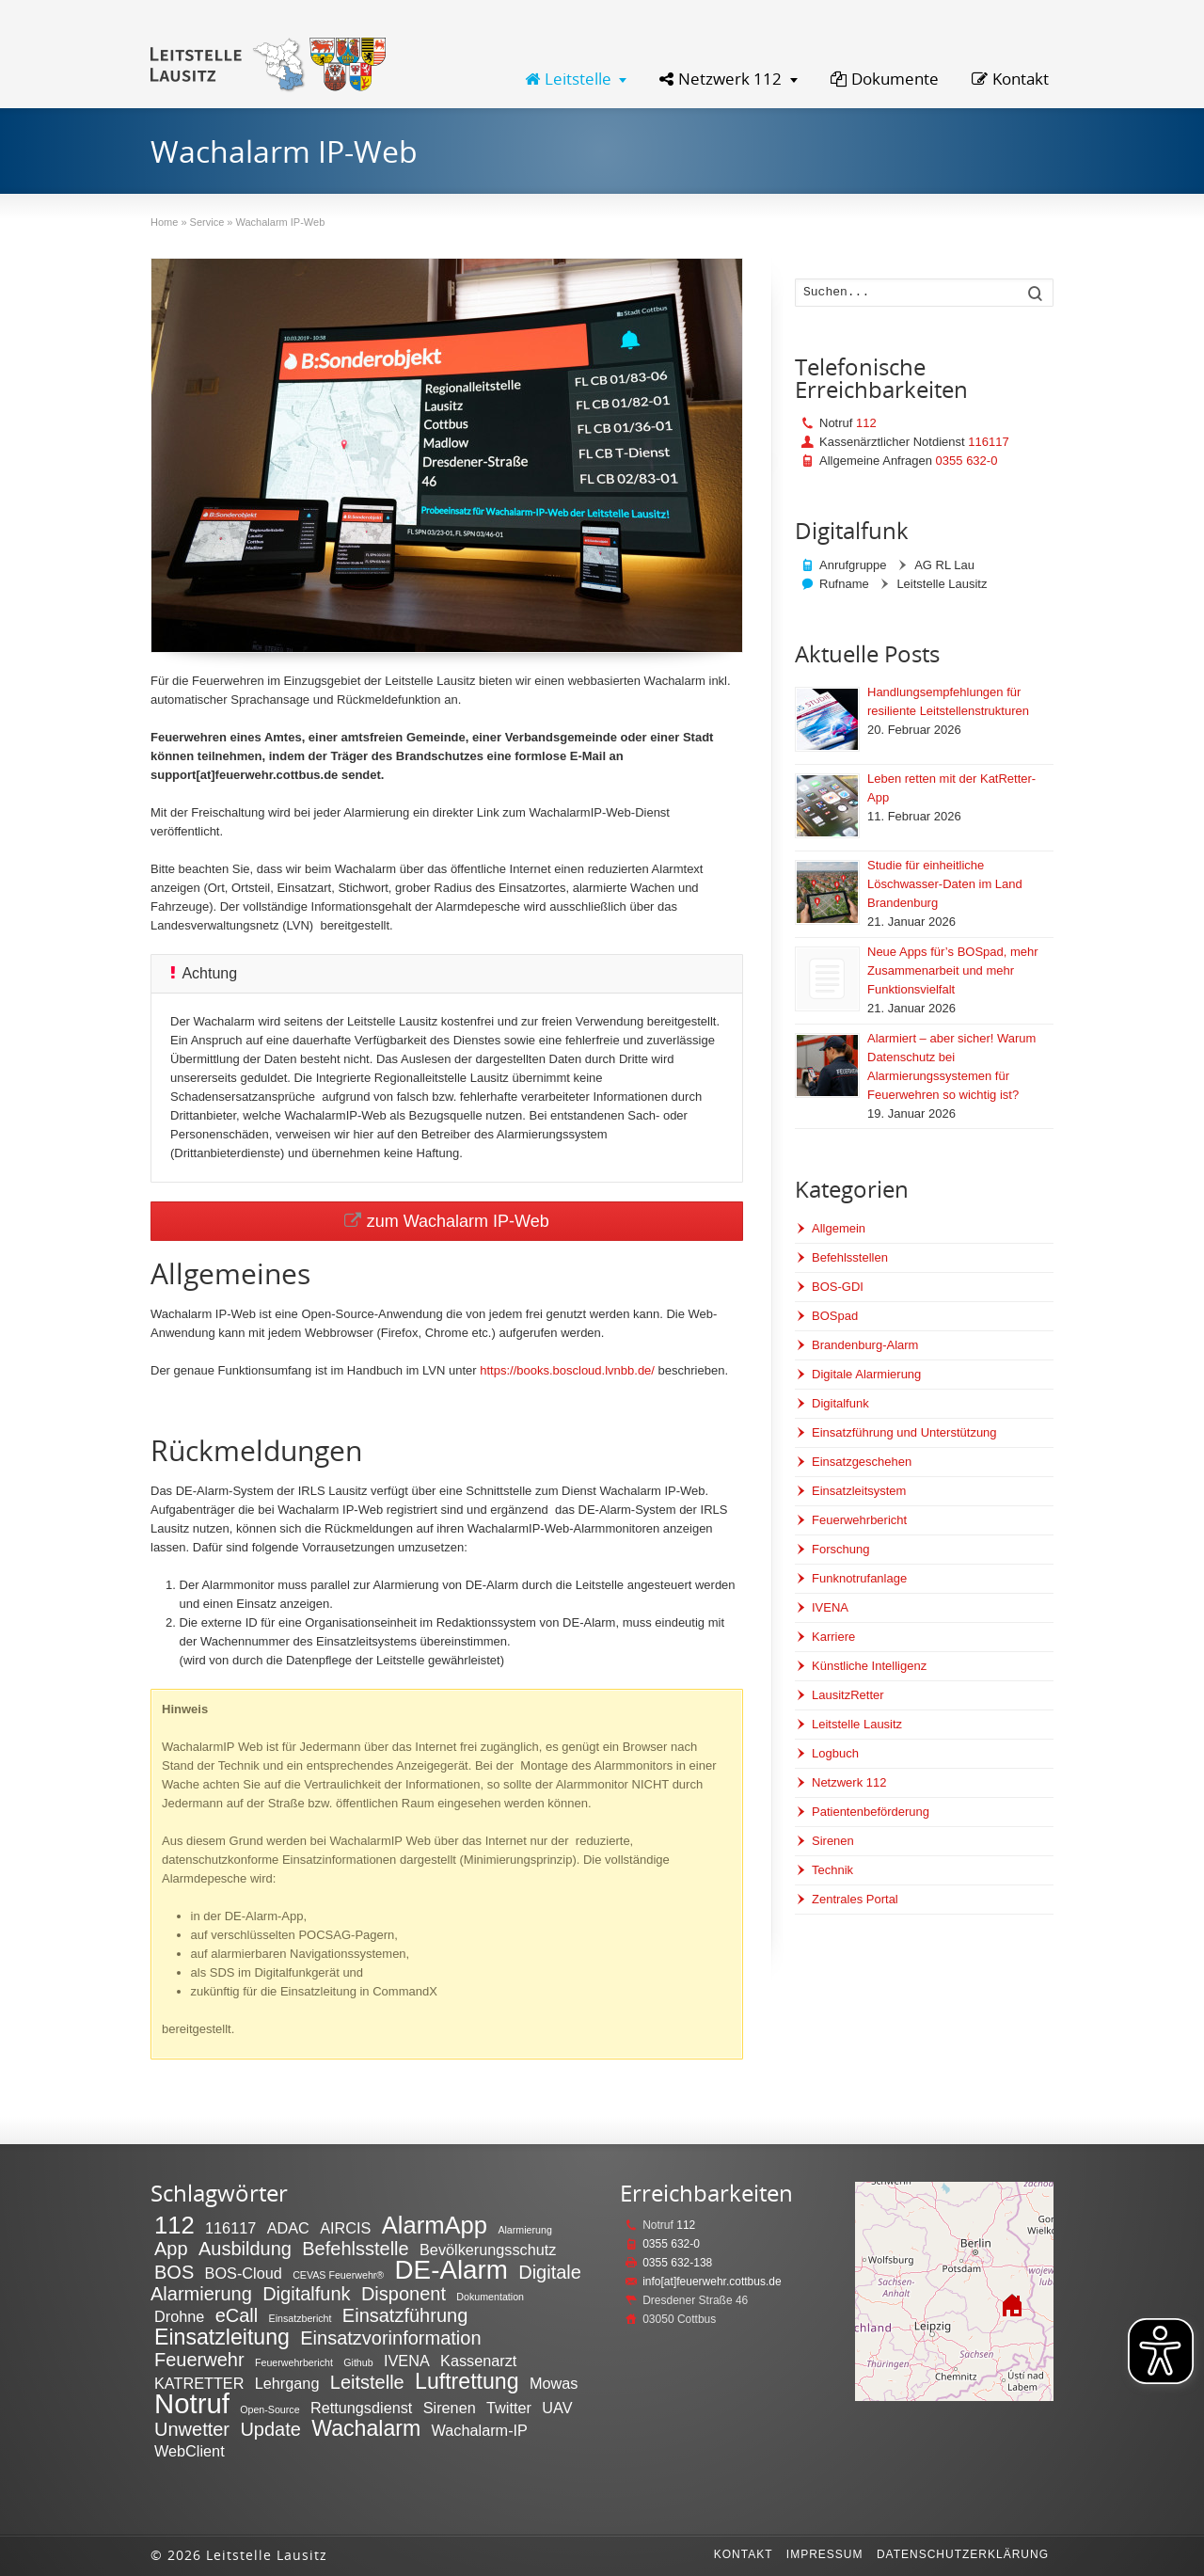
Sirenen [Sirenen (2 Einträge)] (449, 2407)
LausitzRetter (848, 1695)
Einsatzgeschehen (861, 1462)
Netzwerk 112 (720, 78)
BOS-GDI (837, 1287)
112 (866, 423)
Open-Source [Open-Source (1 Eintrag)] (269, 2409)
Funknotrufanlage (859, 1578)
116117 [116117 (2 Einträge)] (230, 2227)
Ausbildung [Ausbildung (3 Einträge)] (245, 2248)
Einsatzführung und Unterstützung (904, 1432)
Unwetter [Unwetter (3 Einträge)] (192, 2429)
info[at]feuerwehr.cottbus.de (711, 2281)
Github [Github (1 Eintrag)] (357, 2362)
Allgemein (838, 1228)
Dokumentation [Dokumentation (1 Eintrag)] (490, 2296)
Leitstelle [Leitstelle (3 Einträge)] (367, 2382)
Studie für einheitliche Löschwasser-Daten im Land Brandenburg (944, 884)
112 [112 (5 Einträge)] (174, 2225)
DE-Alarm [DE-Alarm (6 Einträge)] (451, 2269)
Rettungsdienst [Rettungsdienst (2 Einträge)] (361, 2407)
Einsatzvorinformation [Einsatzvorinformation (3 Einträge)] (390, 2338)
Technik (832, 1870)
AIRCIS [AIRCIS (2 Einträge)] (345, 2227)
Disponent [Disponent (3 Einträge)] (403, 2293)
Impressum (824, 2554)
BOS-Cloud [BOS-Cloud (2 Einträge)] (243, 2273)
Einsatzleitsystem (859, 1491)
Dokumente (885, 78)
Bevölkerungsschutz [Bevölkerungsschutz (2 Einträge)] (488, 2249)
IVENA (830, 1607)
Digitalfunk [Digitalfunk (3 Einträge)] (306, 2293)
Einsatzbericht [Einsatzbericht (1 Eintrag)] (300, 2318)
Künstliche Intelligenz (869, 1666)
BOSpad (835, 1316)
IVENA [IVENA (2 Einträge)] (407, 2360)
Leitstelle (568, 78)
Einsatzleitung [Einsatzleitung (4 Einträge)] (222, 2337)
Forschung (840, 1549)
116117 (988, 442)
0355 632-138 (677, 2262)
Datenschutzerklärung (963, 2554)
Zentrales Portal (855, 1899)
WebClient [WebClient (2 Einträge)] (189, 2450)
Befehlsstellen (850, 1257)
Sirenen (833, 1841)
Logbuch (835, 1753)
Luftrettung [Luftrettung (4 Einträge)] (467, 2381)
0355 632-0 (967, 460)
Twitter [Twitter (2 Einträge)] (508, 2407)
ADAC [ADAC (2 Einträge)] (288, 2227)
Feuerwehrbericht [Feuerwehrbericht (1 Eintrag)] (294, 2362)
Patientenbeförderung (870, 1812)
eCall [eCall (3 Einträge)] (237, 2315)
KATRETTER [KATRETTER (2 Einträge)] (199, 2383)
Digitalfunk (840, 1403)
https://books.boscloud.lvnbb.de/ (567, 1370)
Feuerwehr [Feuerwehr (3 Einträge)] (199, 2359)
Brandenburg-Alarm (865, 1345)
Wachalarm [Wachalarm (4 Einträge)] (365, 2428)
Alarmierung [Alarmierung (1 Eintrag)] (524, 2229)
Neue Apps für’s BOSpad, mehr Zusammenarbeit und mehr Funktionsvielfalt (952, 970)
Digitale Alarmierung (866, 1374)
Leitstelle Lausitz (857, 1724)
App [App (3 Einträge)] (171, 2248)
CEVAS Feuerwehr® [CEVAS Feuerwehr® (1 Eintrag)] (338, 2275)
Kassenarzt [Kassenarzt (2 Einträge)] (478, 2360)
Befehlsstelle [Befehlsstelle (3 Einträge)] (355, 2248)
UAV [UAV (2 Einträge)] (557, 2407)
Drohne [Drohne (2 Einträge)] (179, 2316)
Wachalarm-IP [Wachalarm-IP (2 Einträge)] (480, 2430)
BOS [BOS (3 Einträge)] (174, 2272)
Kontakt (1010, 78)
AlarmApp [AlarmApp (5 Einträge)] (434, 2225)
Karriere (833, 1637)
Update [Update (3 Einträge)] (270, 2429)
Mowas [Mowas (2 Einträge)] (554, 2383)
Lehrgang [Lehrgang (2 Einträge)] (287, 2383)
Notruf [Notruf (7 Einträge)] (192, 2403)
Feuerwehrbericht (859, 1520)
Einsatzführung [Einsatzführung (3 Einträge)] (404, 2315)
